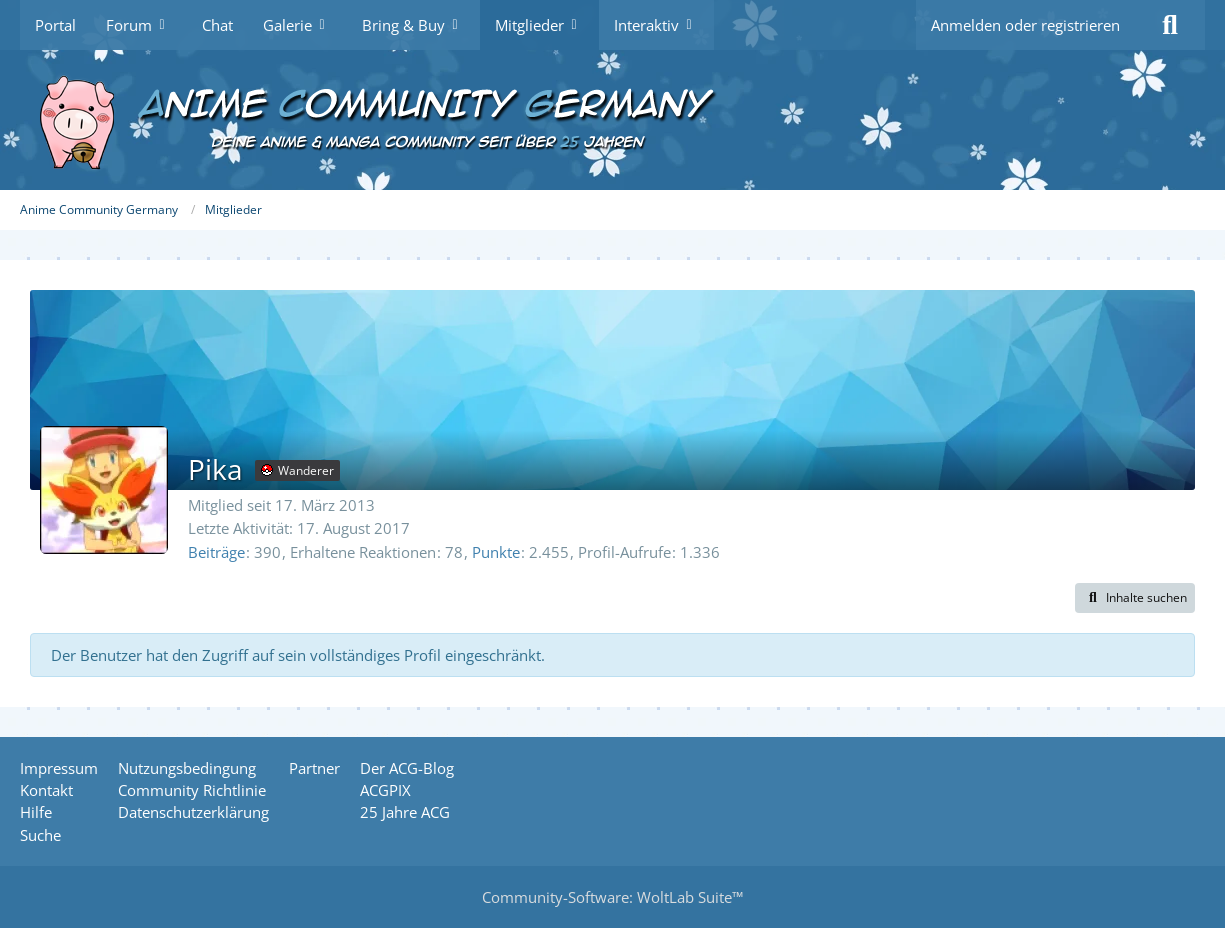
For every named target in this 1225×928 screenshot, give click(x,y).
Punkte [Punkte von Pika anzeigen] (496, 552)
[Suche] (1170, 25)
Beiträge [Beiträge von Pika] (216, 552)
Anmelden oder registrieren (1025, 25)
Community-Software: (612, 897)
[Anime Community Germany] (612, 120)
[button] (1135, 598)
